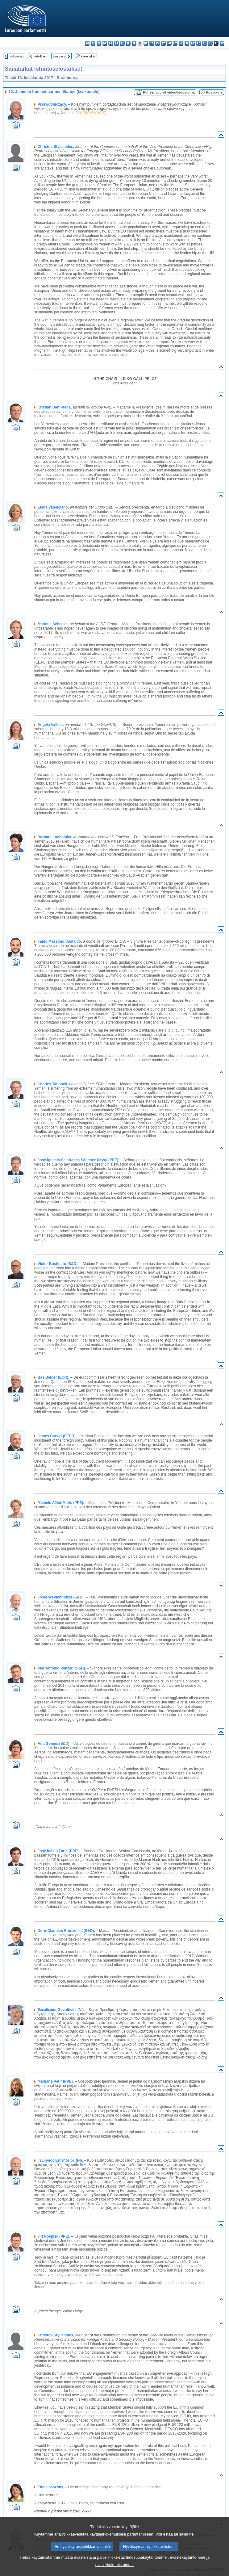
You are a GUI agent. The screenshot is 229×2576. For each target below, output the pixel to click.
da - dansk (104, 43)
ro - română (198, 43)
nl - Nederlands (181, 43)
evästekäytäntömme (188, 2566)
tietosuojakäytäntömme (146, 2566)
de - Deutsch (110, 43)
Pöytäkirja (214, 92)
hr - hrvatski (146, 43)
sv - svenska (222, 43)
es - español (93, 43)
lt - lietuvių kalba (163, 43)
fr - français (134, 43)
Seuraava (58, 56)
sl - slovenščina (210, 43)
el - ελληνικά (122, 43)
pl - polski (187, 43)
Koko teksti (88, 56)
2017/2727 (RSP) (91, 113)
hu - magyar (169, 43)
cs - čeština (99, 43)
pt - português (192, 43)
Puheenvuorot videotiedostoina (168, 92)
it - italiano (151, 43)
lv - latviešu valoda (157, 43)
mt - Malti (175, 43)
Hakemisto (16, 56)
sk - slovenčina (204, 43)
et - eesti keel (116, 43)
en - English (128, 43)
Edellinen (40, 56)
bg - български (87, 43)
